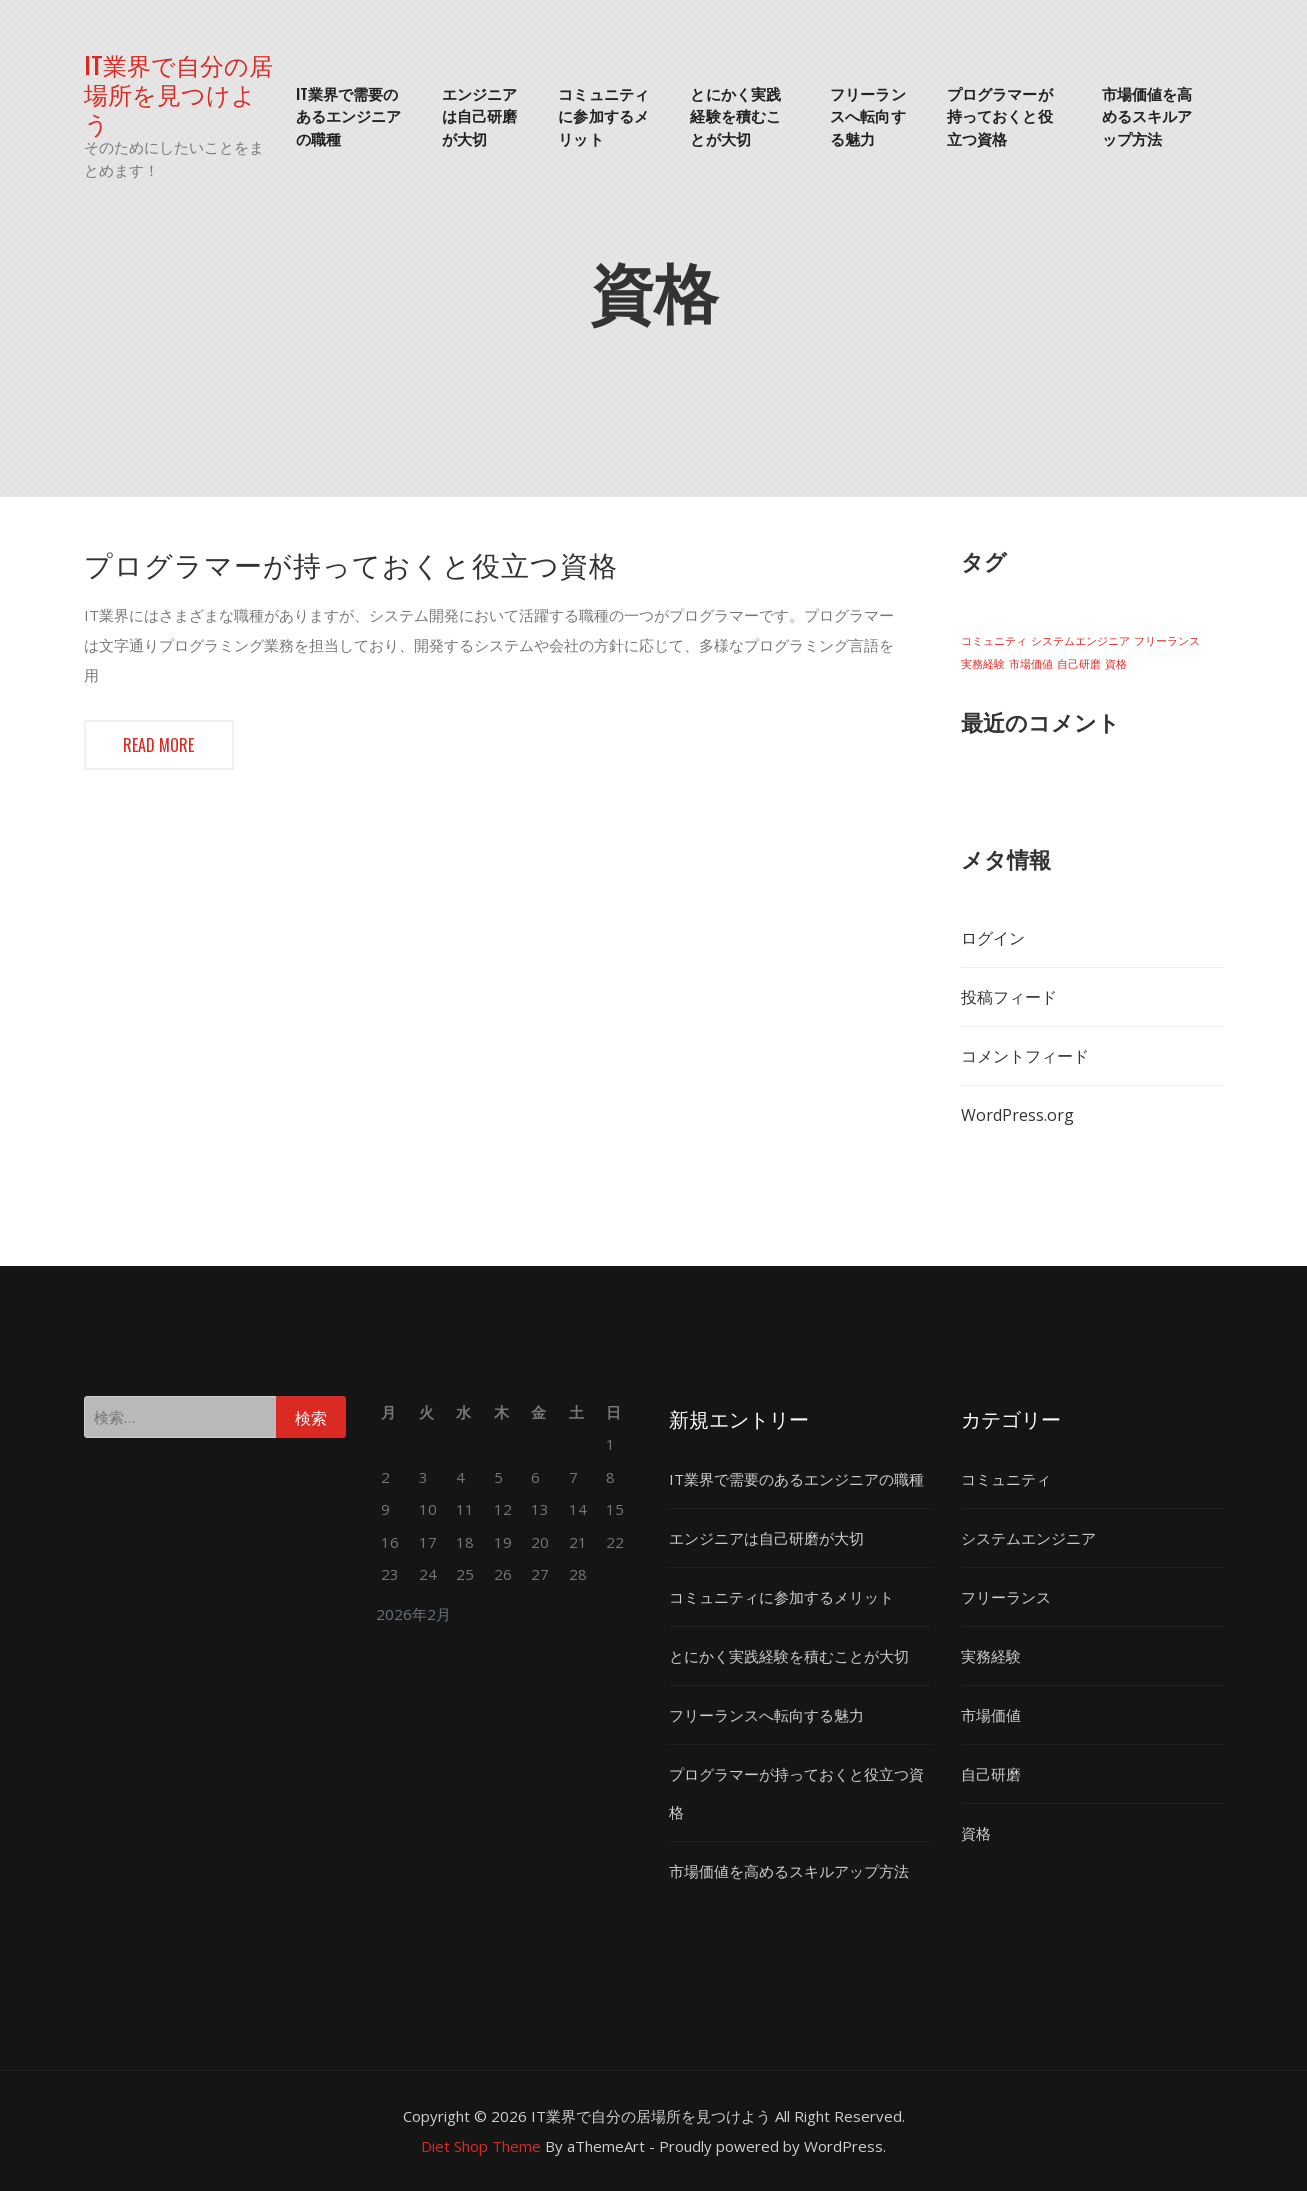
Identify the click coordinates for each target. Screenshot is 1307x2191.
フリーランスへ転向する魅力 (868, 115)
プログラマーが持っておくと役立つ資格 (1000, 115)
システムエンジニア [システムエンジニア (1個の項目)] (1080, 641)
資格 (976, 1833)
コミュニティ (1006, 1479)
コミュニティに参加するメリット (603, 115)
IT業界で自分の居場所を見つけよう (178, 93)
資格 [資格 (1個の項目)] (1116, 664)
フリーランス (1006, 1597)
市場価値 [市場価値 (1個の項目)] (1031, 664)
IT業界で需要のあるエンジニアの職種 (349, 115)
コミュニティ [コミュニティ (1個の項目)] (994, 641)
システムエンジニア (1028, 1538)
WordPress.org (1017, 1115)
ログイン (993, 938)
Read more (158, 745)
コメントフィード (1025, 1056)
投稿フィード (1009, 997)
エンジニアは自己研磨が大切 (480, 115)
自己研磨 (991, 1774)
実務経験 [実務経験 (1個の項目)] (983, 664)
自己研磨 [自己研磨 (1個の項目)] (1079, 664)
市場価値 (991, 1715)
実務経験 (991, 1656)
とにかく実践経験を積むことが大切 (735, 115)
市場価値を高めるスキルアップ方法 (1147, 115)
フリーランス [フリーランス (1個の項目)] (1167, 641)
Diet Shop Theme (481, 2146)
